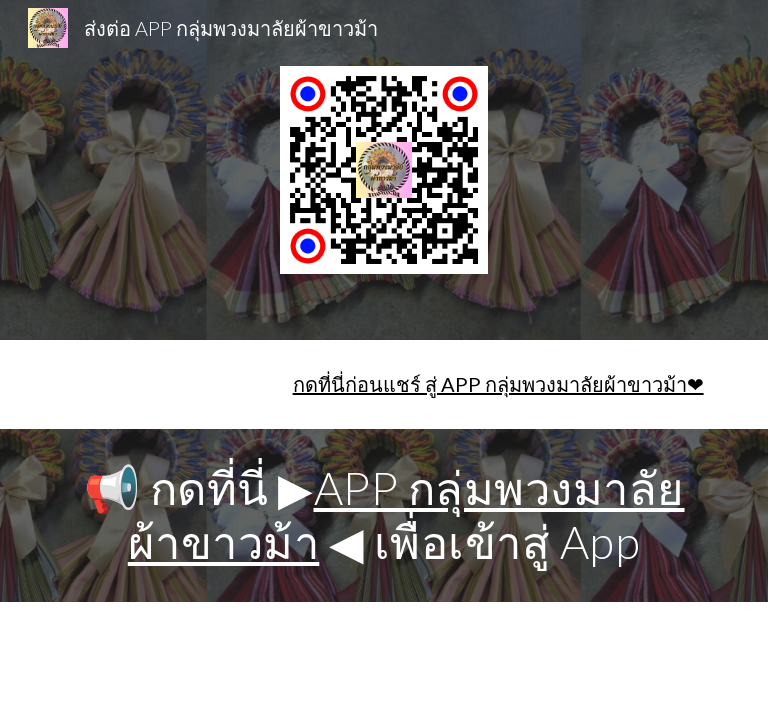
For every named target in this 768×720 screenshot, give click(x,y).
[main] (383, 384)
